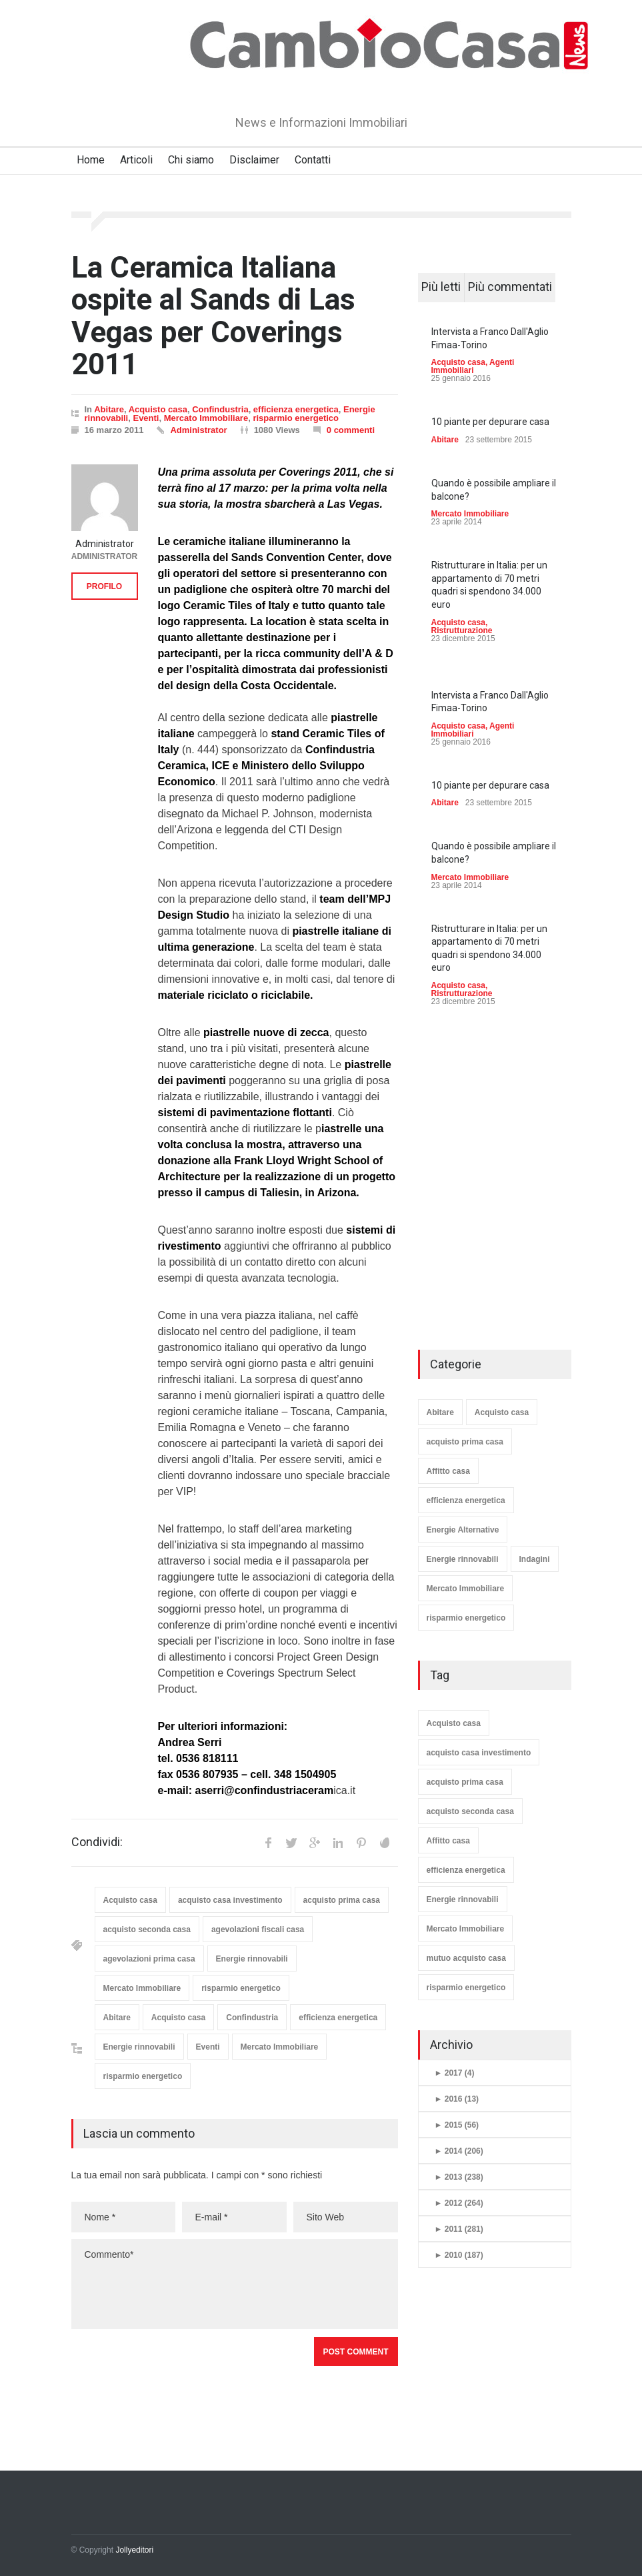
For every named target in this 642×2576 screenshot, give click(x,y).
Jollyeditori (134, 2550)
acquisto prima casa (341, 1900)
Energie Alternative (463, 1530)
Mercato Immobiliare (206, 418)
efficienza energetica (296, 409)
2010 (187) (459, 2255)
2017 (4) (455, 2073)
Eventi (146, 418)
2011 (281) (459, 2229)
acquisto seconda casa (147, 1929)
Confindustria (220, 409)
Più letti (441, 287)
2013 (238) (459, 2177)
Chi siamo (191, 159)
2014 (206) (459, 2151)
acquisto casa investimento (230, 1900)
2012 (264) (459, 2203)
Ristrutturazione (462, 630)
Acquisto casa (158, 409)
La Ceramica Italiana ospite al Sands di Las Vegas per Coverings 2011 (213, 316)
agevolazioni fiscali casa (257, 1929)
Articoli (136, 159)
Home (91, 159)
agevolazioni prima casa (149, 1959)
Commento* (234, 2284)
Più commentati (510, 287)
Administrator (198, 430)
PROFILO (104, 586)
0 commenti (351, 430)
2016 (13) (457, 2099)
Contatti (313, 159)
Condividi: (97, 1842)
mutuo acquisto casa (466, 1958)
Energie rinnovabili (252, 1959)
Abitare (109, 409)
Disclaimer (254, 159)
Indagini (534, 1559)
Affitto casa (448, 1471)
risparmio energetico (296, 418)
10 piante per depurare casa (490, 421)
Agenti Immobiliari (473, 366)
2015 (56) (457, 2125)
